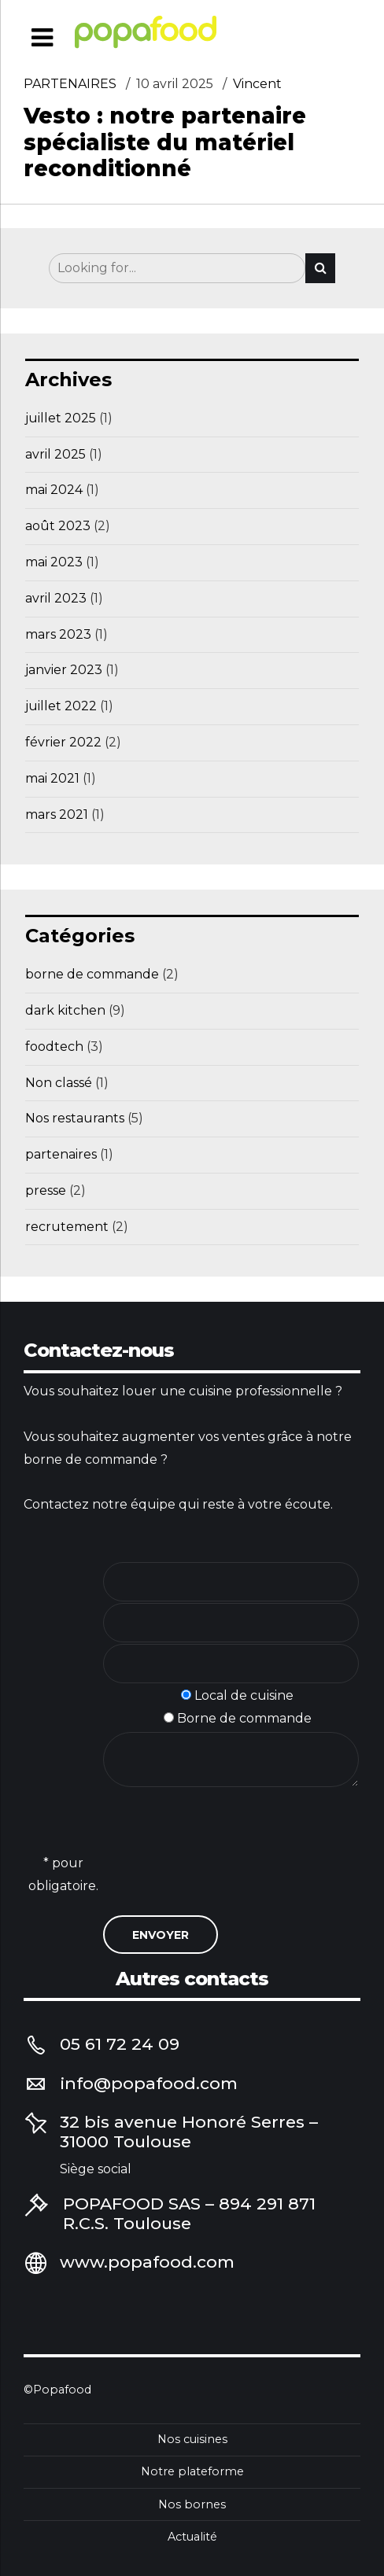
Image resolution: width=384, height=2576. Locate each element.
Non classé (58, 1082)
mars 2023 (58, 634)
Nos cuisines (192, 2439)
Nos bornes (192, 2504)
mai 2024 (54, 489)
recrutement (67, 1226)
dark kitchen (65, 1010)
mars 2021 (56, 814)
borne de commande (92, 974)
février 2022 (63, 742)
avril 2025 (55, 454)
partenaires (70, 84)
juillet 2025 (60, 418)
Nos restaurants (74, 1118)
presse (45, 1190)
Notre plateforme (192, 2471)
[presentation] (222, 1864)
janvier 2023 (63, 669)
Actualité (192, 2537)
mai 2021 (52, 778)
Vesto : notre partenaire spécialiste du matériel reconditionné (165, 142)
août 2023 (57, 525)
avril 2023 (56, 598)
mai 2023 (54, 562)
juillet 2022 (61, 705)
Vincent (257, 84)
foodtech (54, 1046)
